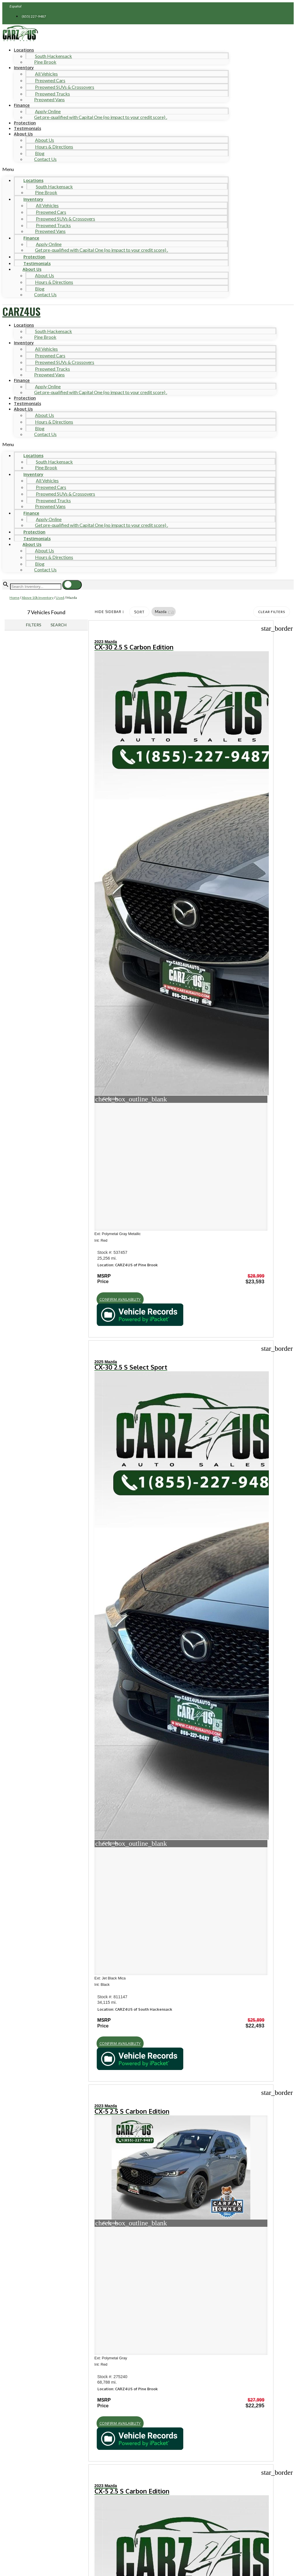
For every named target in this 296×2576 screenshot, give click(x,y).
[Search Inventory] (35, 587)
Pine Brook (45, 62)
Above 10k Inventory (37, 597)
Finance (22, 105)
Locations (24, 49)
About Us (23, 133)
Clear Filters (271, 612)
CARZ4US (21, 311)
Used (60, 597)
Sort (139, 612)
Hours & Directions (54, 146)
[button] (115, 169)
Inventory (24, 67)
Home (14, 597)
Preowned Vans (49, 99)
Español (16, 6)
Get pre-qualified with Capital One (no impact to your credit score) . (100, 117)
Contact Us (45, 159)
